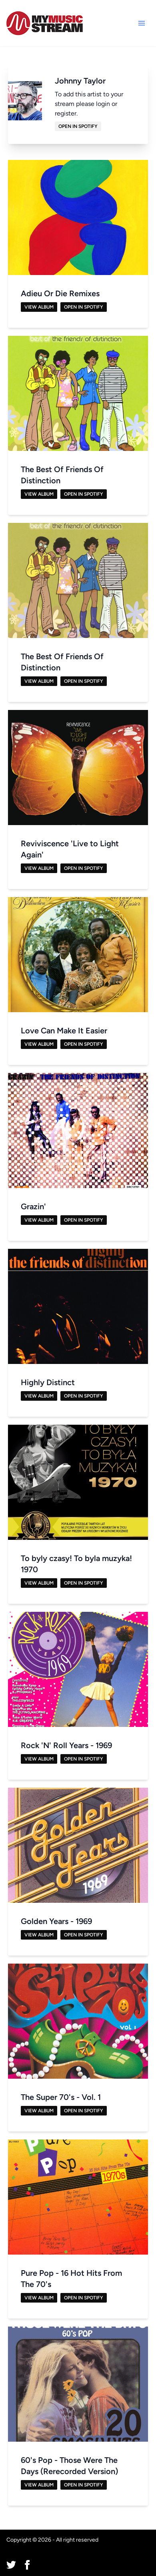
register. (66, 113)
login (103, 104)
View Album (39, 307)
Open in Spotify (78, 126)
